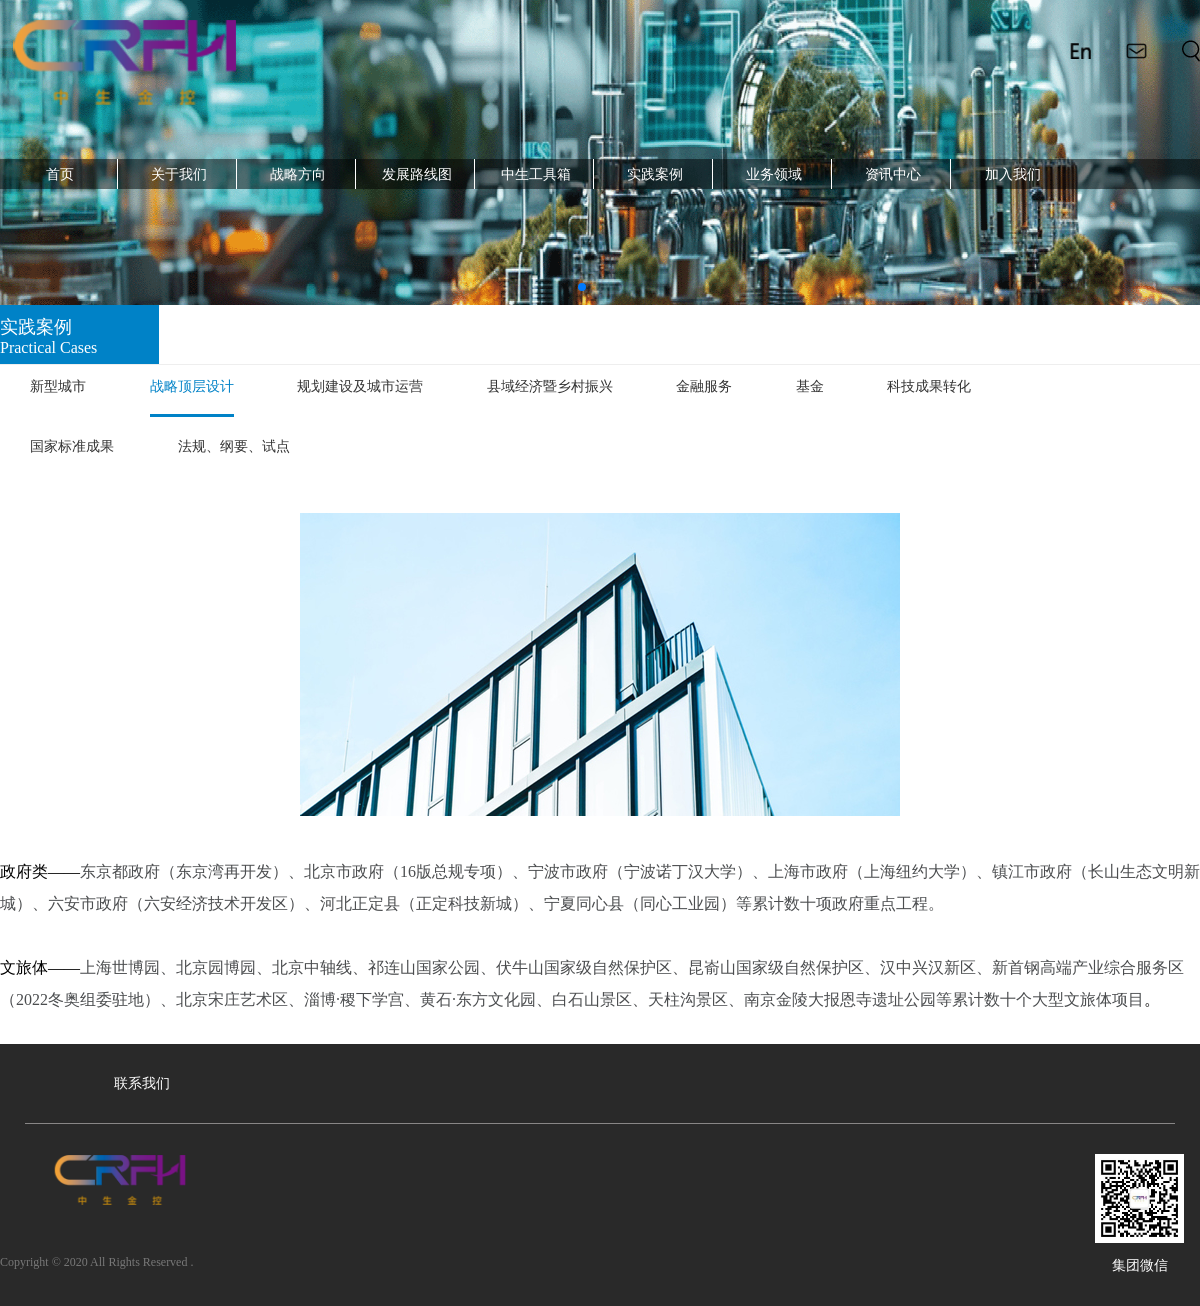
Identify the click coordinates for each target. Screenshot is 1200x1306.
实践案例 (655, 174)
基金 (810, 386)
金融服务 (704, 386)
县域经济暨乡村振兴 (550, 386)
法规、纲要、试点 (234, 446)
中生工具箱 (536, 174)
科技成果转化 (929, 386)
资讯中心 (893, 174)
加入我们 (1013, 174)
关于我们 (179, 174)
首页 (60, 174)
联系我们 (142, 1083)
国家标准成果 (72, 446)
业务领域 (774, 174)
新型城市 (58, 386)
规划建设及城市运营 (360, 386)
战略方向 (298, 174)
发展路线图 (417, 174)
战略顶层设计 (192, 386)
